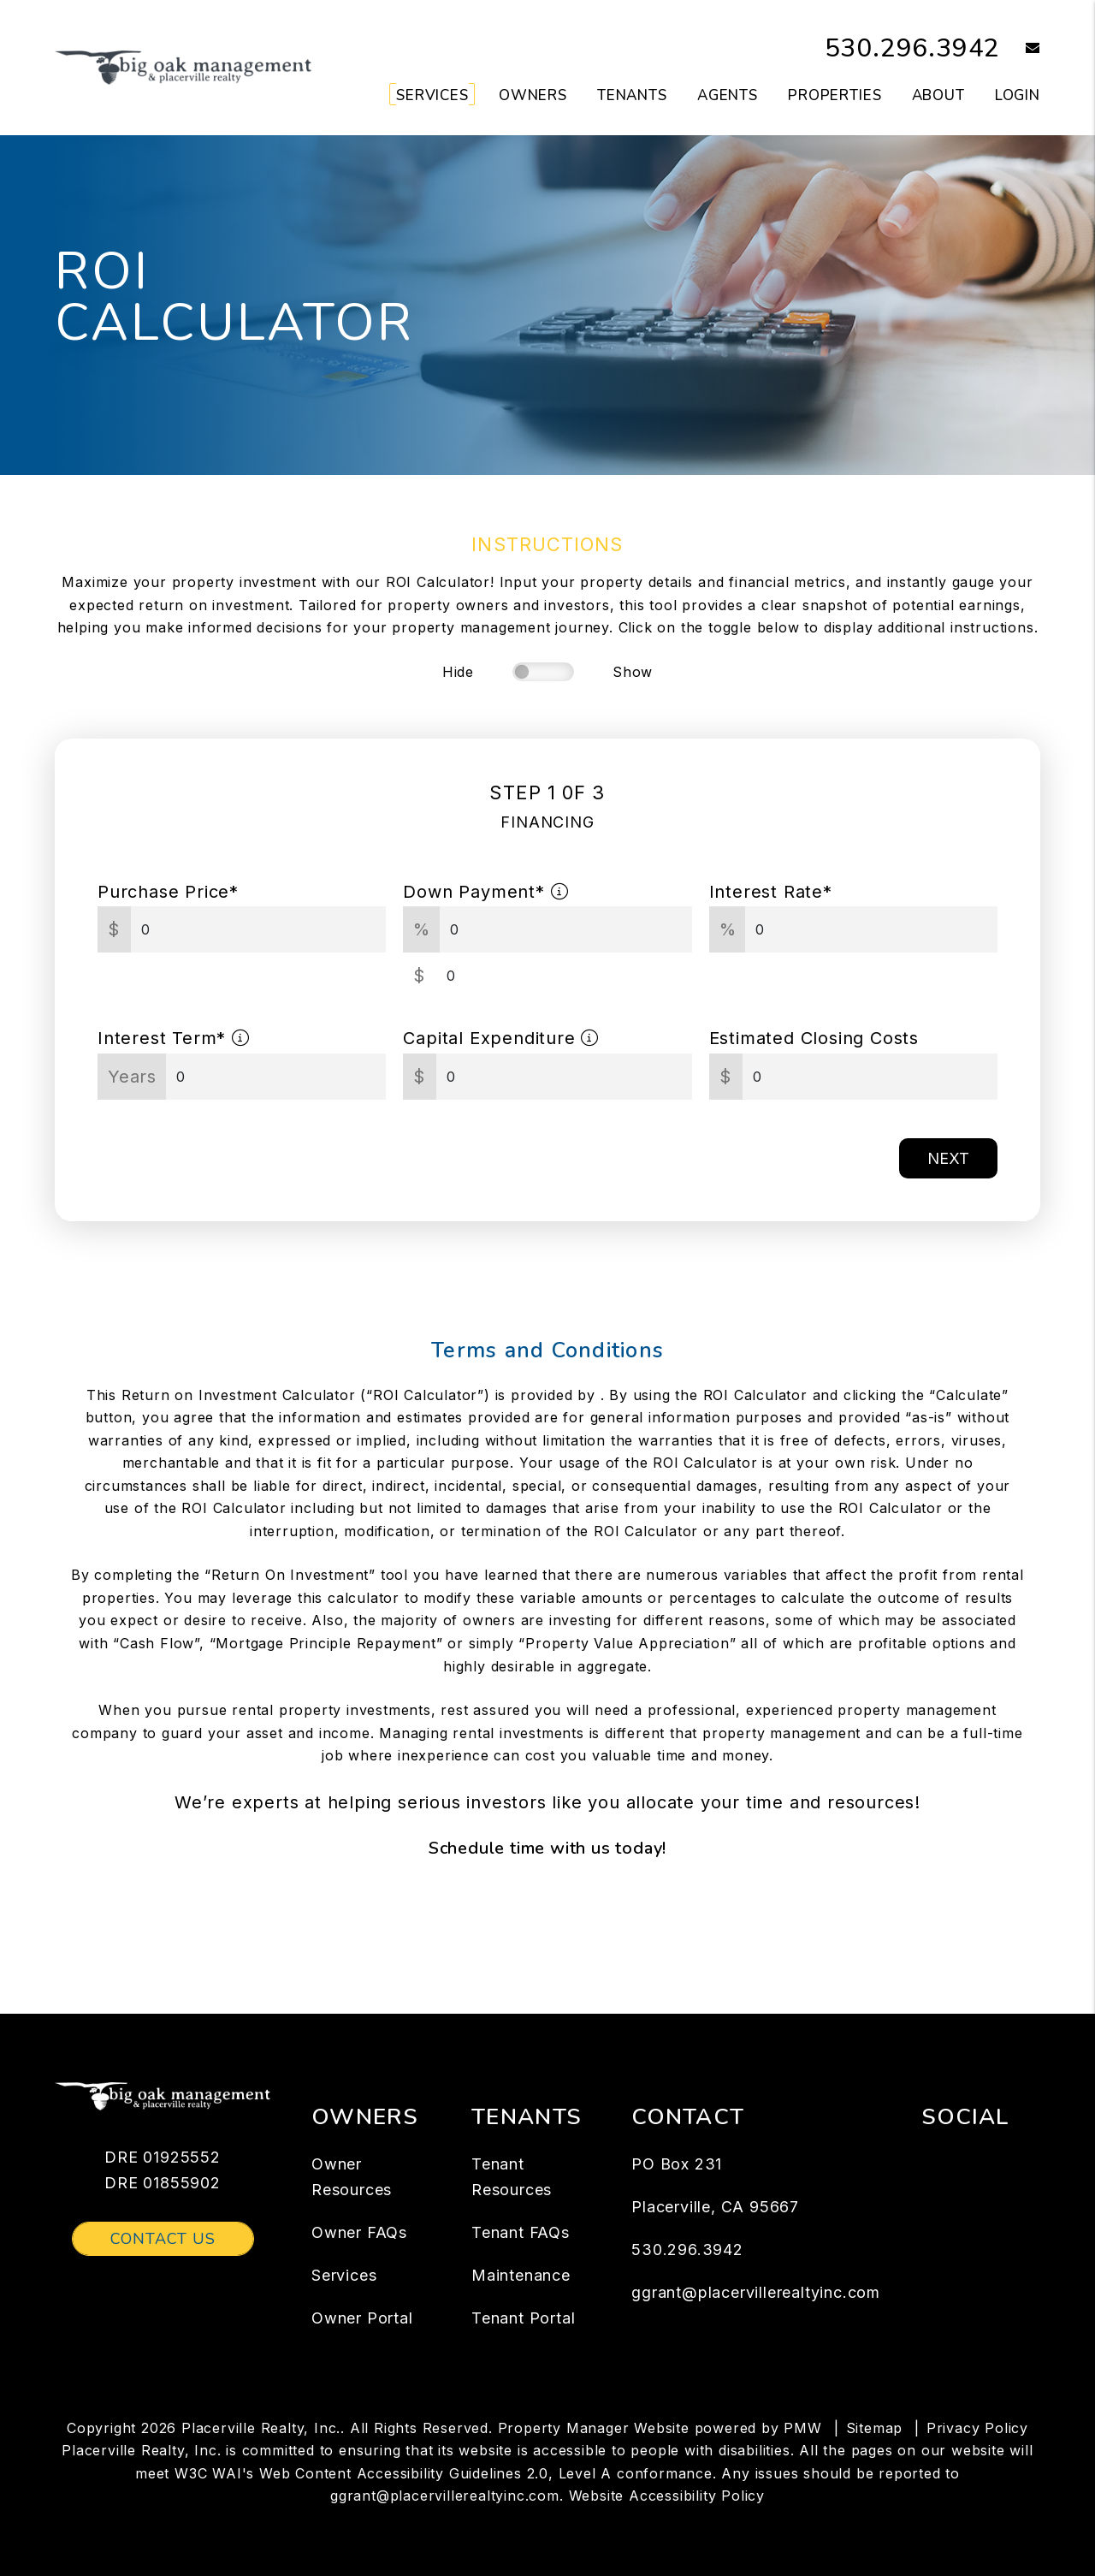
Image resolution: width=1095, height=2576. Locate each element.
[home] (183, 66)
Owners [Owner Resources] (533, 95)
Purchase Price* (168, 891)
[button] (1020, 49)
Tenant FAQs (520, 2232)
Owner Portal (362, 2318)
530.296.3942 (913, 48)
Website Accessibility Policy (667, 2495)
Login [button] (1017, 95)
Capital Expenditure (501, 1038)
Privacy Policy (977, 2428)
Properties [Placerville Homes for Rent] (835, 95)
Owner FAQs (359, 2232)
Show (633, 671)
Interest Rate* (770, 891)
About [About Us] (938, 95)
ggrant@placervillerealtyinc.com (755, 2292)
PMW (802, 2428)
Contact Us (163, 2239)
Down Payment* (485, 891)
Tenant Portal (523, 2318)
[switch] (543, 671)
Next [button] (948, 1158)
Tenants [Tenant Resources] (632, 95)
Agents (727, 95)
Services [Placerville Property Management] (432, 95)
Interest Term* (174, 1038)
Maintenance (521, 2275)
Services (343, 2275)
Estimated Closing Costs (814, 1038)
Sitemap (874, 2428)
